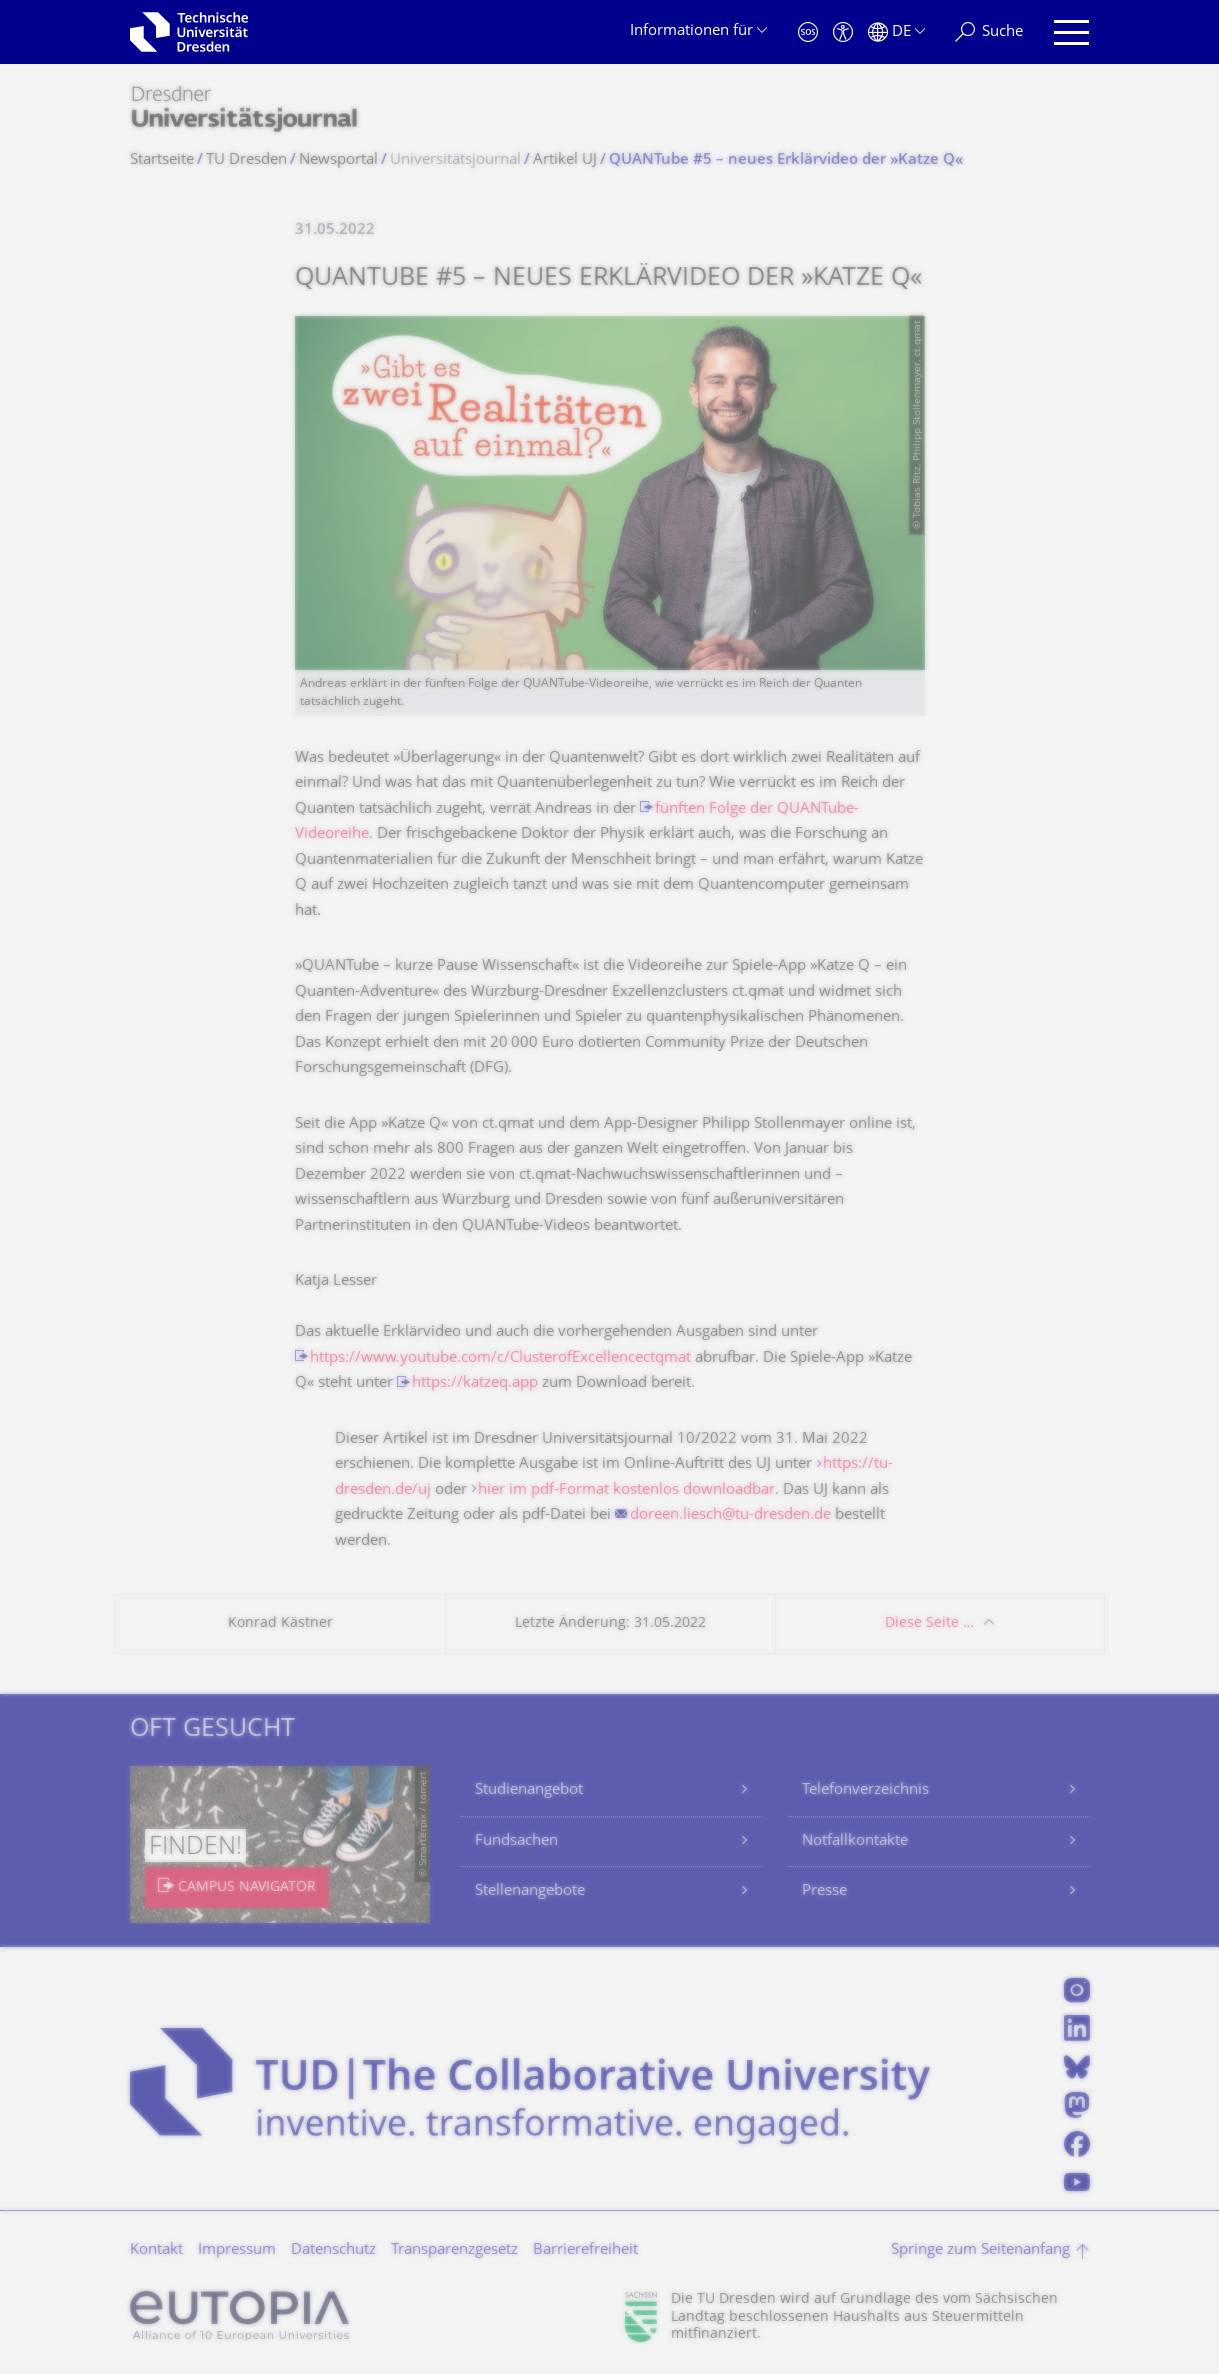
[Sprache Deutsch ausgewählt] (896, 32)
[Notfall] (808, 32)
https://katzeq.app (475, 1383)
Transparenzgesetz (454, 2250)
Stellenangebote (530, 1891)
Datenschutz (333, 2250)
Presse (824, 1891)
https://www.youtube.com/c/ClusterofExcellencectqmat (500, 1358)
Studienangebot (529, 1790)
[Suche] (989, 32)
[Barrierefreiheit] (843, 32)
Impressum (237, 2250)
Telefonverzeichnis (865, 1790)
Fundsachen (516, 1841)
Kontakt (156, 2250)
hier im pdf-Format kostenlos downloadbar (626, 1490)
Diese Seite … (929, 1623)
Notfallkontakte (855, 1841)
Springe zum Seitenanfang (980, 2250)
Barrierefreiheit (585, 2250)
